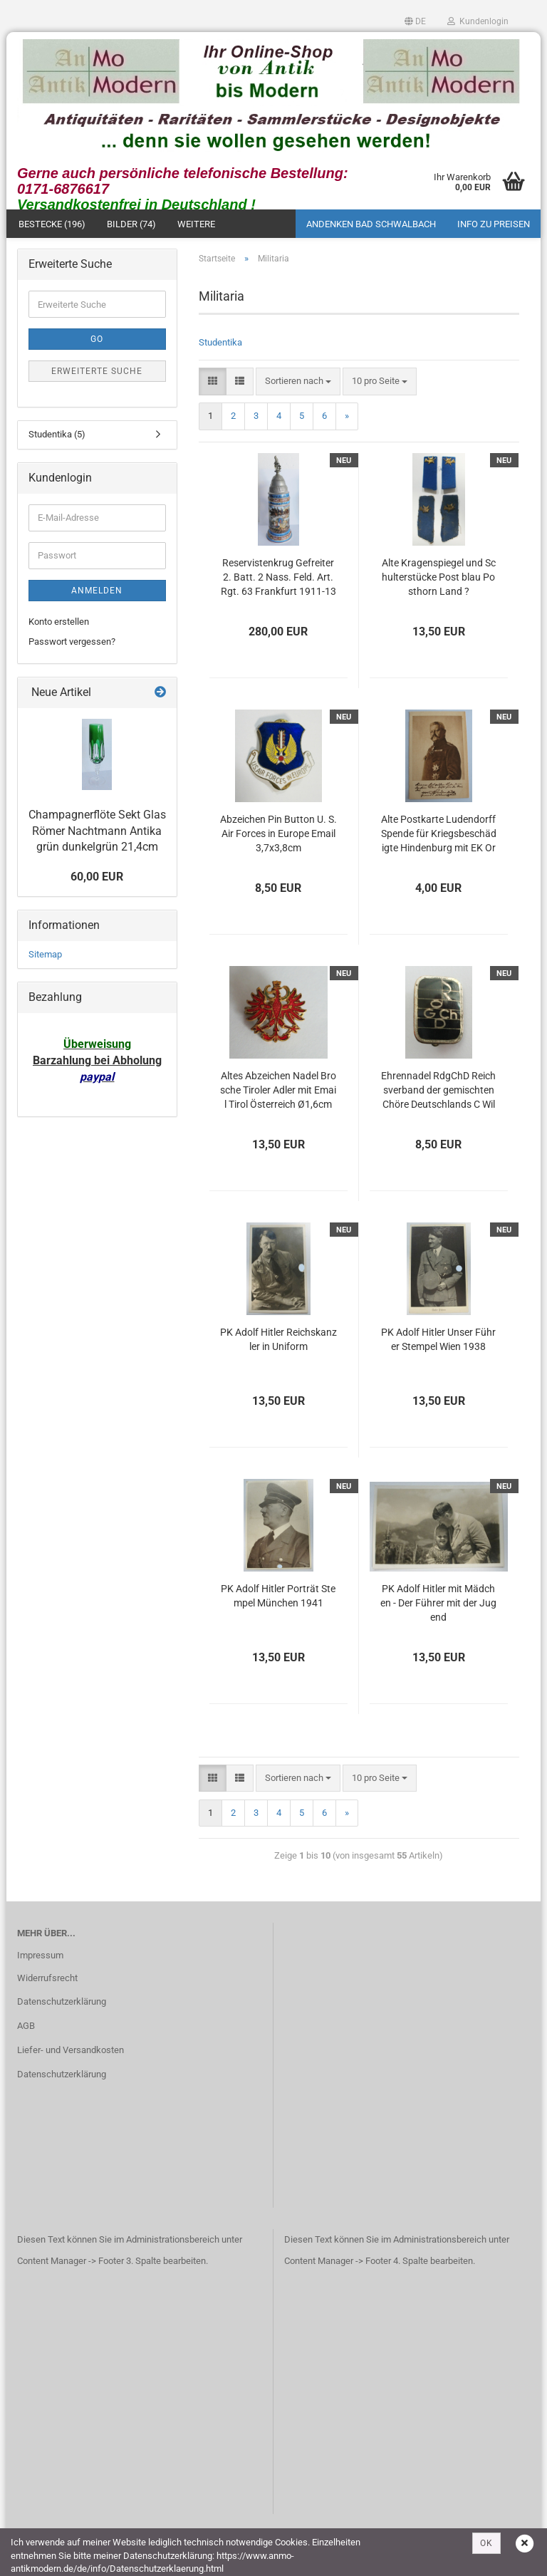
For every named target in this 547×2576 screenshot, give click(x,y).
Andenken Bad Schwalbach (371, 228)
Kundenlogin (478, 21)
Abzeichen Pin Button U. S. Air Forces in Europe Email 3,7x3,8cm (278, 837)
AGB (26, 2030)
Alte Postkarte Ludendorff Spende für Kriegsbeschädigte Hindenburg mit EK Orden (438, 838)
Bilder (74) (131, 228)
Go (96, 343)
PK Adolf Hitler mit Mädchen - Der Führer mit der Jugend (438, 1606)
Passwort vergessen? (71, 645)
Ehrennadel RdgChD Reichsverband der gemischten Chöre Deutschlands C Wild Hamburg (438, 1095)
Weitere (196, 228)
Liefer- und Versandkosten (70, 2053)
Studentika (220, 346)
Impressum (40, 1958)
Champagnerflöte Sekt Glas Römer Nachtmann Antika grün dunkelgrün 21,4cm (97, 834)
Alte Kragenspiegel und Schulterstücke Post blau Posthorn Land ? (439, 581)
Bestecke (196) (52, 228)
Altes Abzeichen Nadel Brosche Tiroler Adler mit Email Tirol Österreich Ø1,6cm (278, 1093)
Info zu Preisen (493, 228)
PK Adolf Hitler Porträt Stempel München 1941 (278, 1599)
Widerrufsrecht (47, 1981)
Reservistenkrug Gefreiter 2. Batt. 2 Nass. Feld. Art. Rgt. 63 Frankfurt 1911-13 (278, 581)
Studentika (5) (56, 437)
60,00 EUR (97, 880)
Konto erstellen (58, 625)
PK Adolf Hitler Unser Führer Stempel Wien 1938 (438, 1343)
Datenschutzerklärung (61, 2005)
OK (486, 2543)
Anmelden (97, 594)
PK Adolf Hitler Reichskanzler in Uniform (278, 1343)
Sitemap (45, 957)
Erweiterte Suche (96, 375)
